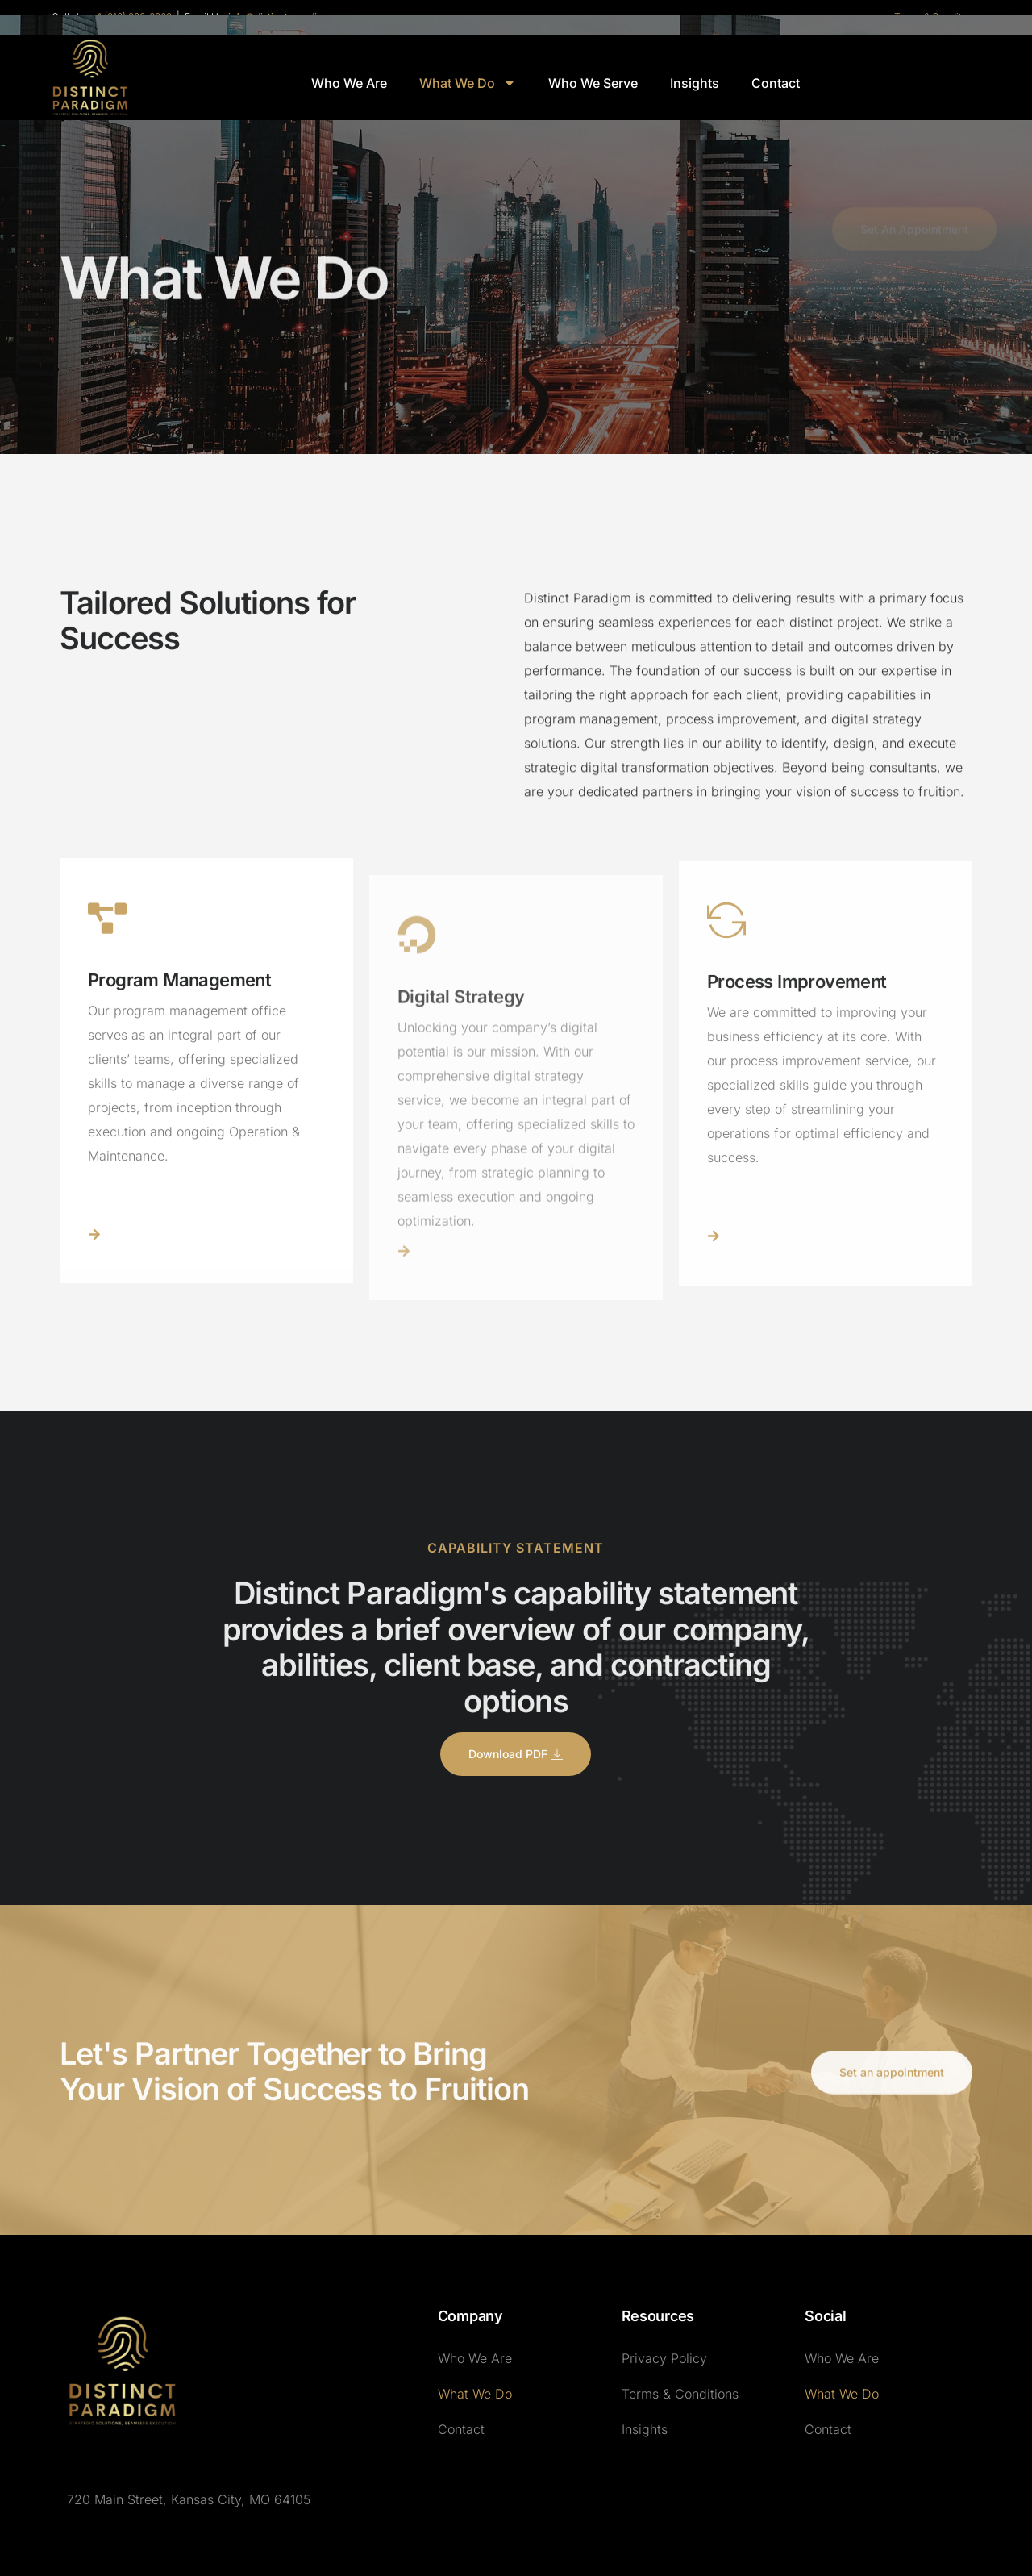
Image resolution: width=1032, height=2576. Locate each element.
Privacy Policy (664, 2358)
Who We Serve (593, 83)
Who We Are (349, 83)
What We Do (467, 83)
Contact (775, 83)
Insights (694, 83)
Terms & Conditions (680, 2394)
